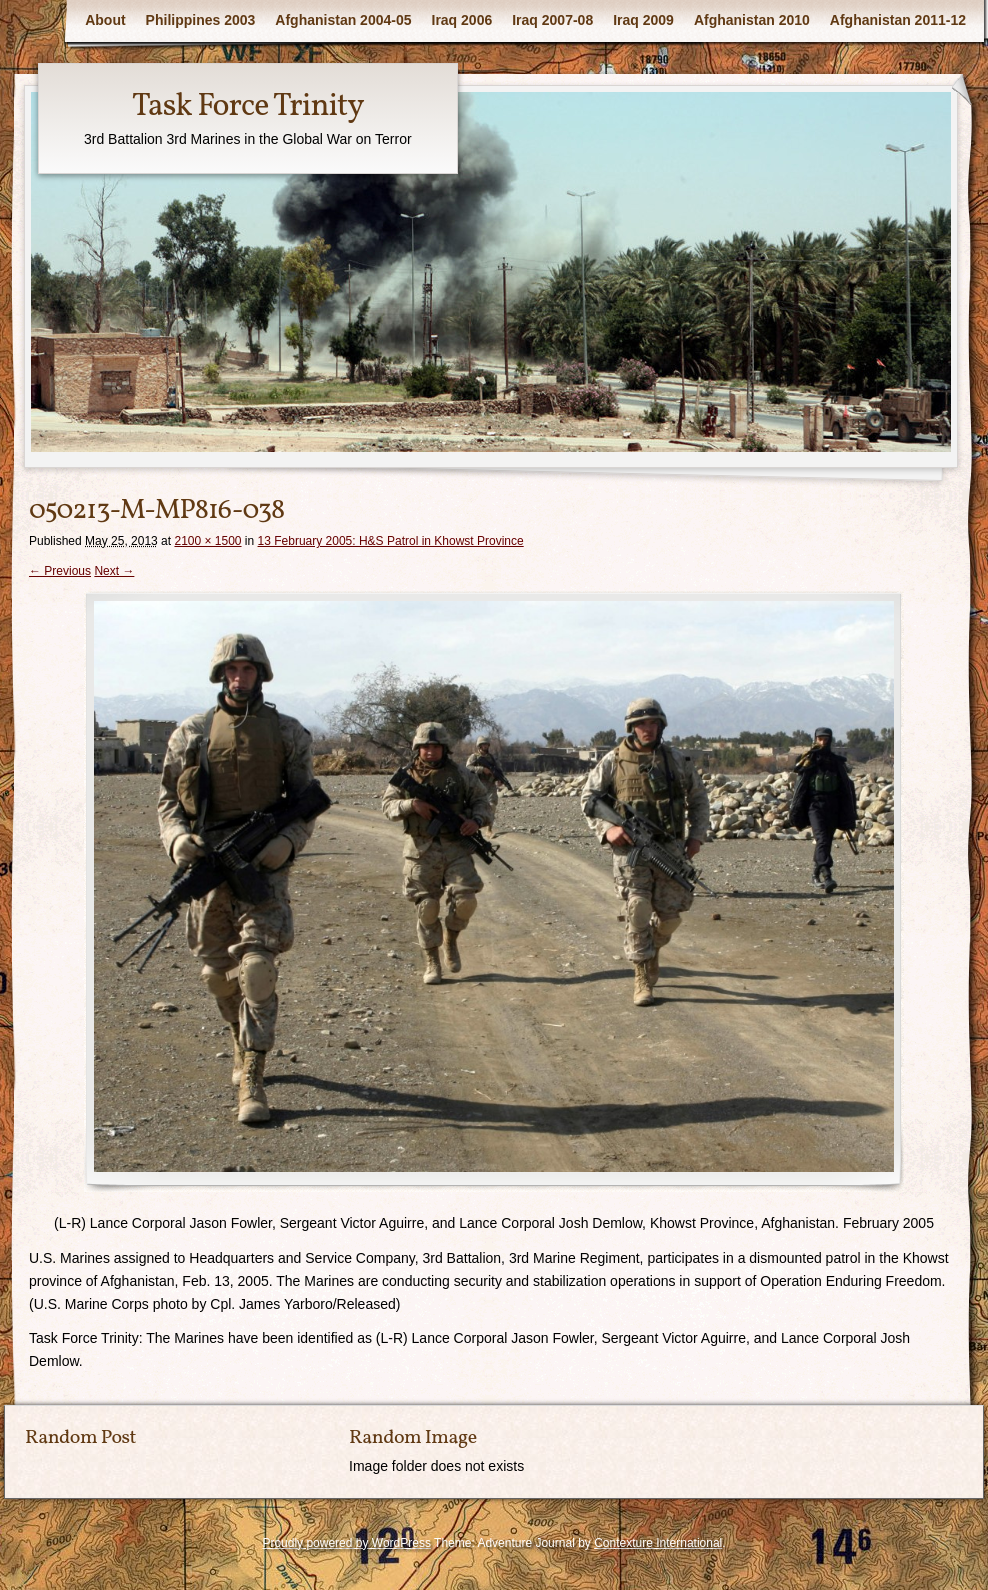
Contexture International (658, 1543)
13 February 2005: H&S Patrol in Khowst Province (391, 541)
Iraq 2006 (462, 20)
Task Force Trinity (248, 107)
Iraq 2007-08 (552, 20)
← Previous (60, 571)
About (105, 20)
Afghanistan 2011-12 (898, 20)
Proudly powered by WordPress (346, 1543)
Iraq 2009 (643, 20)
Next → (114, 571)
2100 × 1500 (207, 541)
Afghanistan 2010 (752, 20)
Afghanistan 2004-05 (343, 20)
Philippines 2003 (201, 20)
